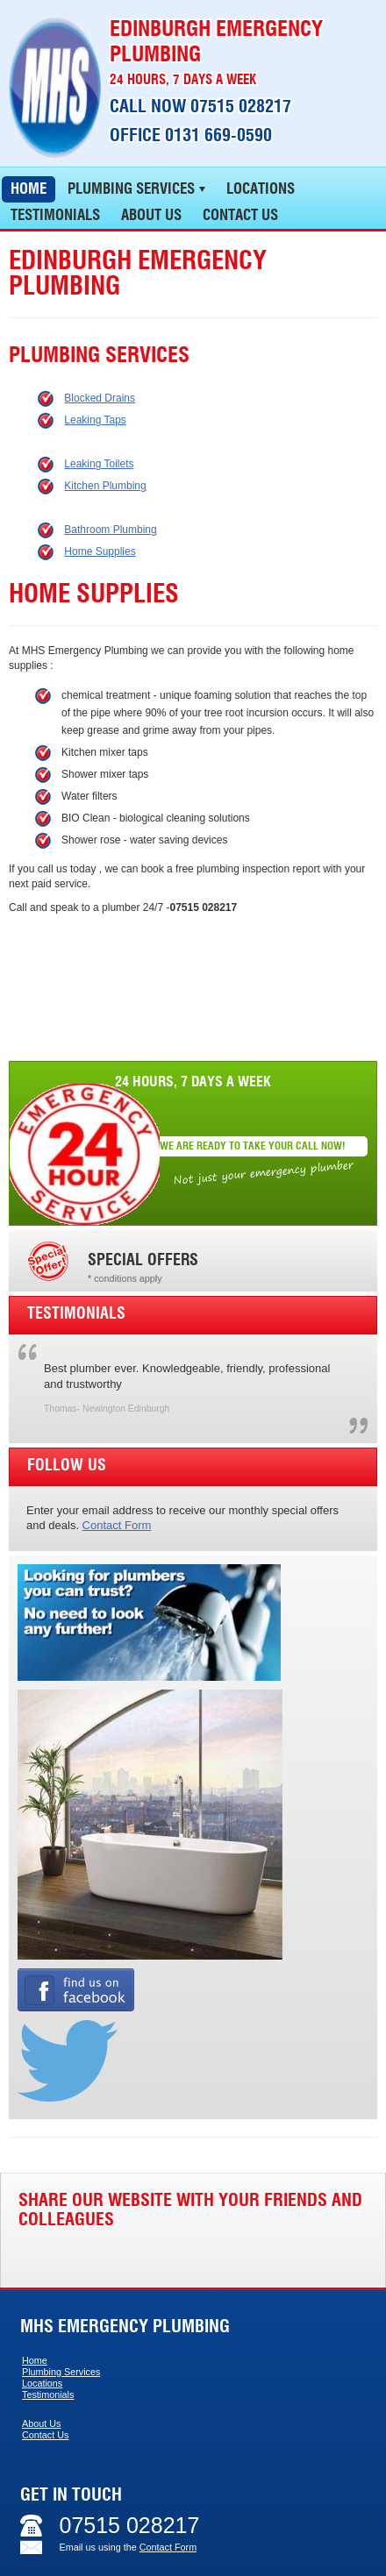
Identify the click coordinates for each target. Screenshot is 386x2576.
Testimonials (48, 2394)
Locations (42, 2383)
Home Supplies (99, 551)
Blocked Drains (99, 398)
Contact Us (45, 2435)
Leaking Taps (95, 420)
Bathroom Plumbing (110, 529)
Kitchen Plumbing (105, 486)
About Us (41, 2423)
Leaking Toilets (98, 464)
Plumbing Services (61, 2371)
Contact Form (117, 1525)
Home (34, 2360)
